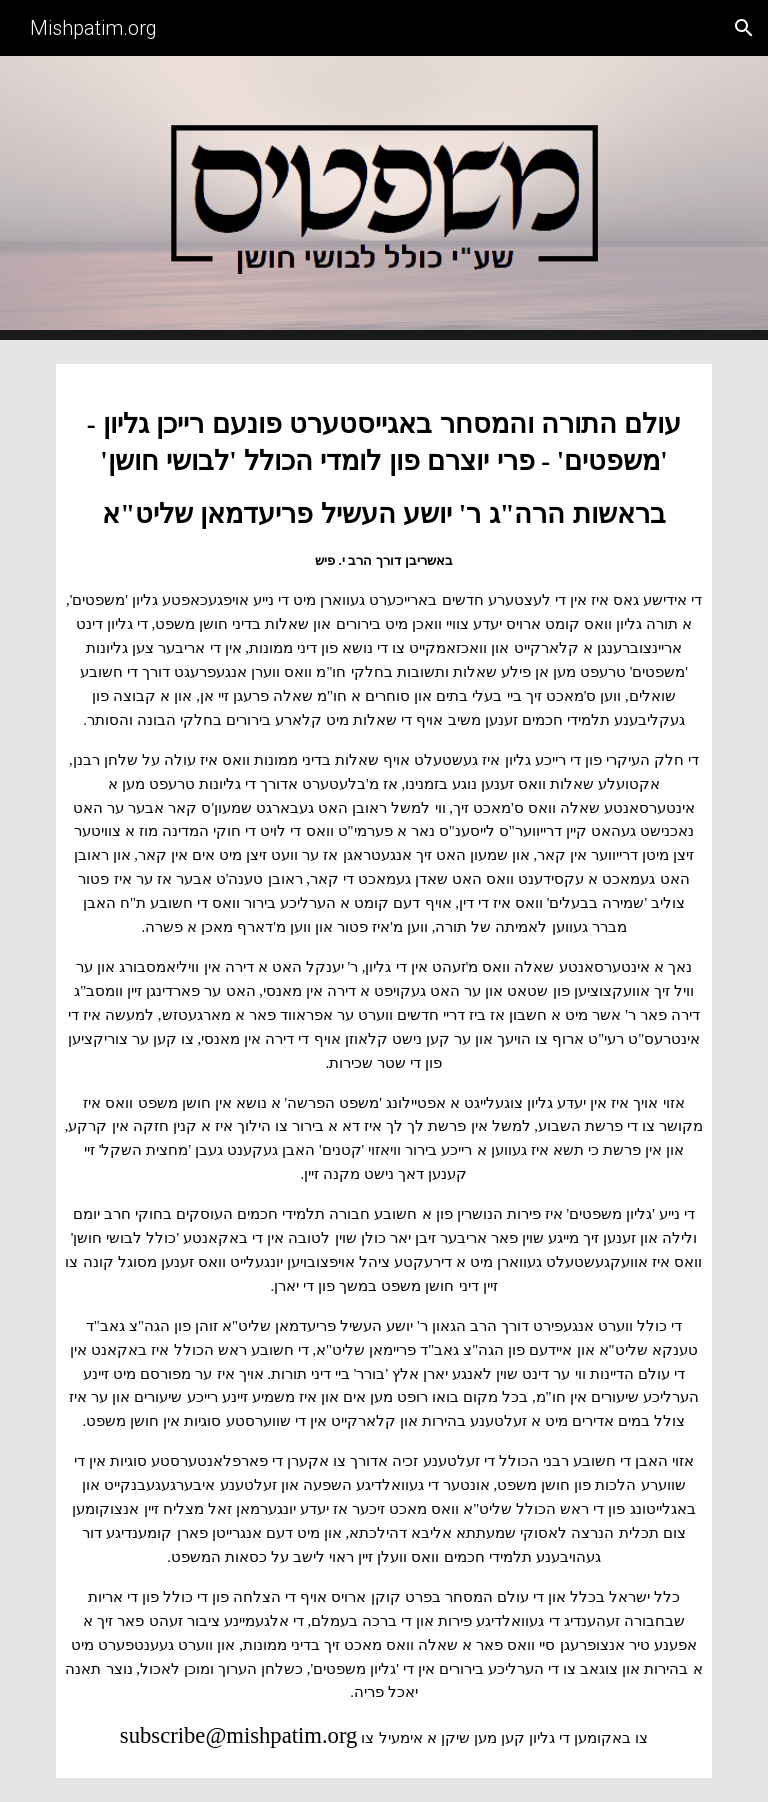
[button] (744, 28)
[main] (383, 1071)
